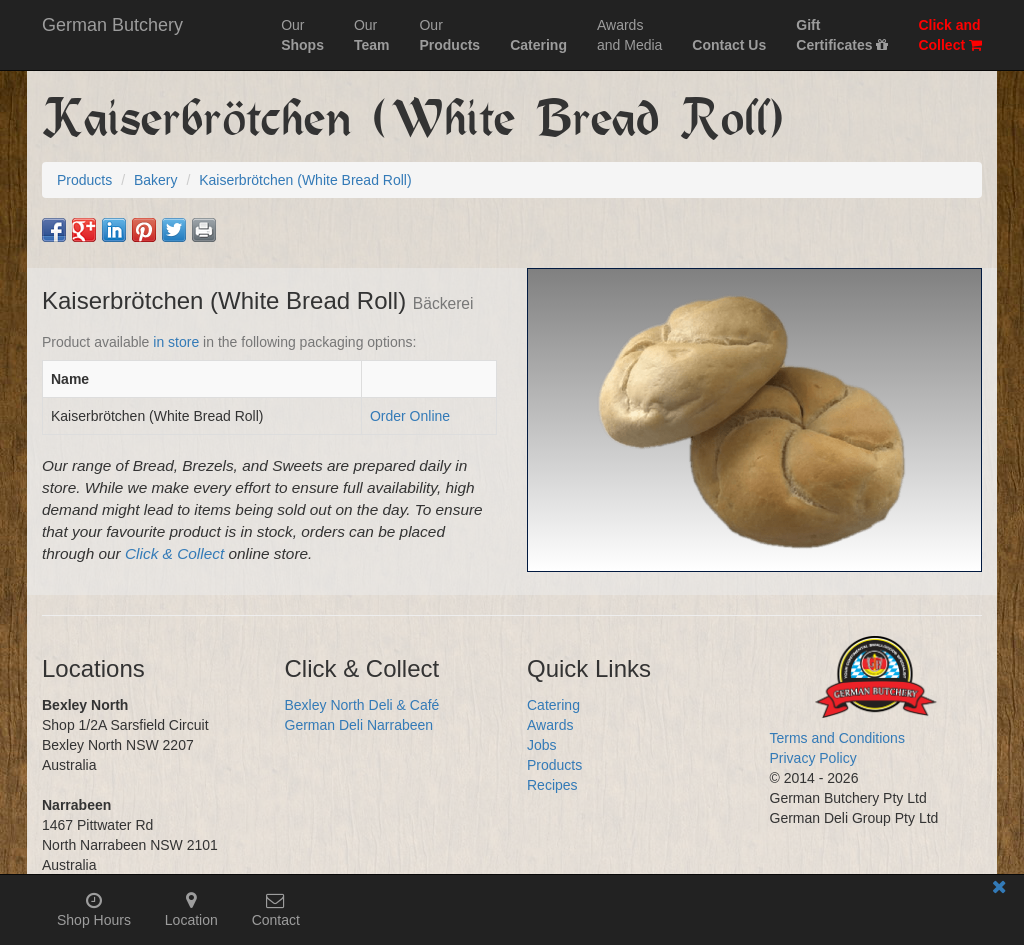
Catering (553, 705)
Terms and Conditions (837, 738)
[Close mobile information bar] (999, 890)
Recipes (552, 785)
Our (302, 35)
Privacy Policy (813, 758)
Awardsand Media (629, 35)
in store (176, 342)
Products (554, 765)
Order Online (410, 416)
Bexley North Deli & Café (362, 705)
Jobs (542, 745)
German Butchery (112, 25)
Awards (550, 725)
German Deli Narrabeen (359, 725)
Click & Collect (174, 553)
